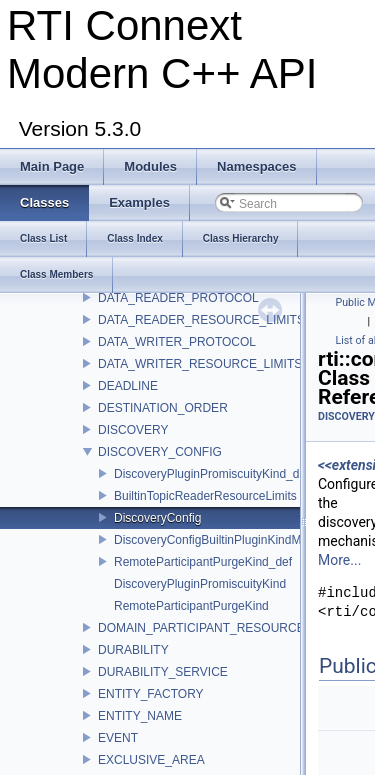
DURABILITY (133, 650)
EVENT (118, 738)
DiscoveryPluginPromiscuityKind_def (211, 474)
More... (339, 560)
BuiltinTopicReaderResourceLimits (205, 496)
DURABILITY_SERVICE (163, 672)
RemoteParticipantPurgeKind (191, 606)
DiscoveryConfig (157, 518)
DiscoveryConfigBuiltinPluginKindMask (217, 540)
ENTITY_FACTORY (151, 694)
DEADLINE (128, 386)
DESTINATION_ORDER (163, 408)
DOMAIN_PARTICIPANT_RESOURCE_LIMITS (224, 628)
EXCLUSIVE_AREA (151, 760)
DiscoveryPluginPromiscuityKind (200, 584)
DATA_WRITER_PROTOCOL (177, 342)
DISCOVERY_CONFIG (160, 452)
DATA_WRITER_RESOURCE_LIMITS (200, 364)
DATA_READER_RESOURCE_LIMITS (201, 320)
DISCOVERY (133, 430)
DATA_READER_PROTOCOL (178, 298)
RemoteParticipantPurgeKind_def (203, 562)
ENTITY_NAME (140, 716)
